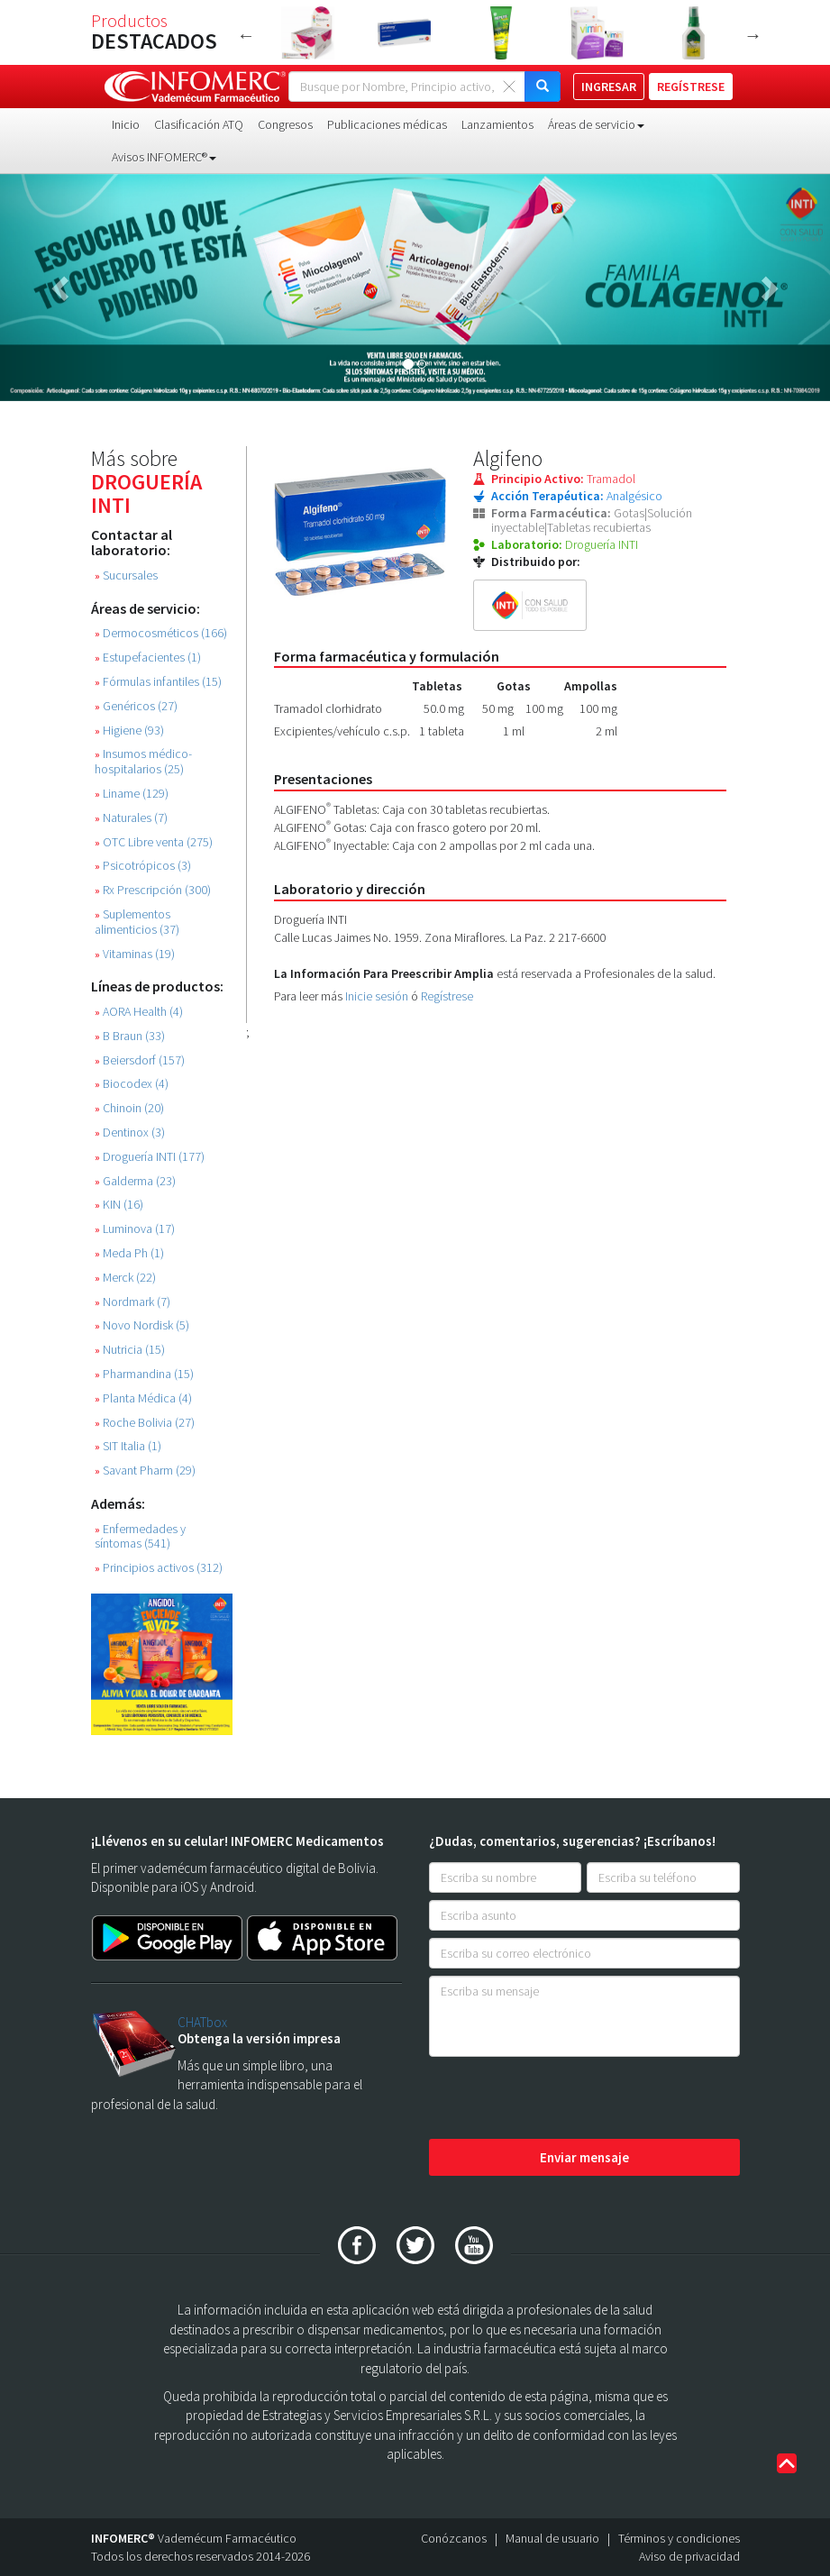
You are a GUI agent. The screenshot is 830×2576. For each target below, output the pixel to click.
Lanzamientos (497, 124)
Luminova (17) (135, 1229)
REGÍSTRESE (691, 86)
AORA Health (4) (139, 1011)
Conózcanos (454, 2538)
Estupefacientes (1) (148, 657)
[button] (62, 287)
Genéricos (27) (136, 706)
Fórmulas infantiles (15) (158, 682)
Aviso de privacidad (689, 2556)
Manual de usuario (552, 2538)
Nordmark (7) (132, 1302)
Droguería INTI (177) (150, 1157)
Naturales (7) (131, 818)
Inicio (126, 124)
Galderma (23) (135, 1181)
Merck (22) (125, 1277)
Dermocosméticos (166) (161, 633)
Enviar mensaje (584, 2157)
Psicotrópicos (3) (143, 865)
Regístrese (447, 996)
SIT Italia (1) (128, 1446)
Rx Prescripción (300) (153, 890)
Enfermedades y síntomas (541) (140, 1536)
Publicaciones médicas (387, 124)
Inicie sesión (376, 996)
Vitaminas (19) (135, 954)
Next (753, 35)
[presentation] (566, 2099)
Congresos (285, 124)
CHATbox (202, 2022)
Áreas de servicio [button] (596, 124)
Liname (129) (132, 793)
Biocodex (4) (132, 1084)
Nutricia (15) (130, 1349)
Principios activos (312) (159, 1568)
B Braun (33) (130, 1036)
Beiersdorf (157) (140, 1060)
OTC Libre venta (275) (154, 842)
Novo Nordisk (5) (142, 1325)
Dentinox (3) (130, 1132)
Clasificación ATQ (198, 124)
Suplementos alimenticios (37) (137, 922)
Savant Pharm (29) (145, 1470)
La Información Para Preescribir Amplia (384, 973)
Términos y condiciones (679, 2538)
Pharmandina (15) (144, 1374)
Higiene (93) (129, 730)
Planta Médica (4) (143, 1398)
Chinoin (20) (129, 1108)
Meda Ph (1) (129, 1253)
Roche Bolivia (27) (145, 1422)
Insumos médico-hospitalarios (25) (143, 761)
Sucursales (126, 575)
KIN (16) (119, 1204)
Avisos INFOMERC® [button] (164, 157)
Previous (246, 35)
